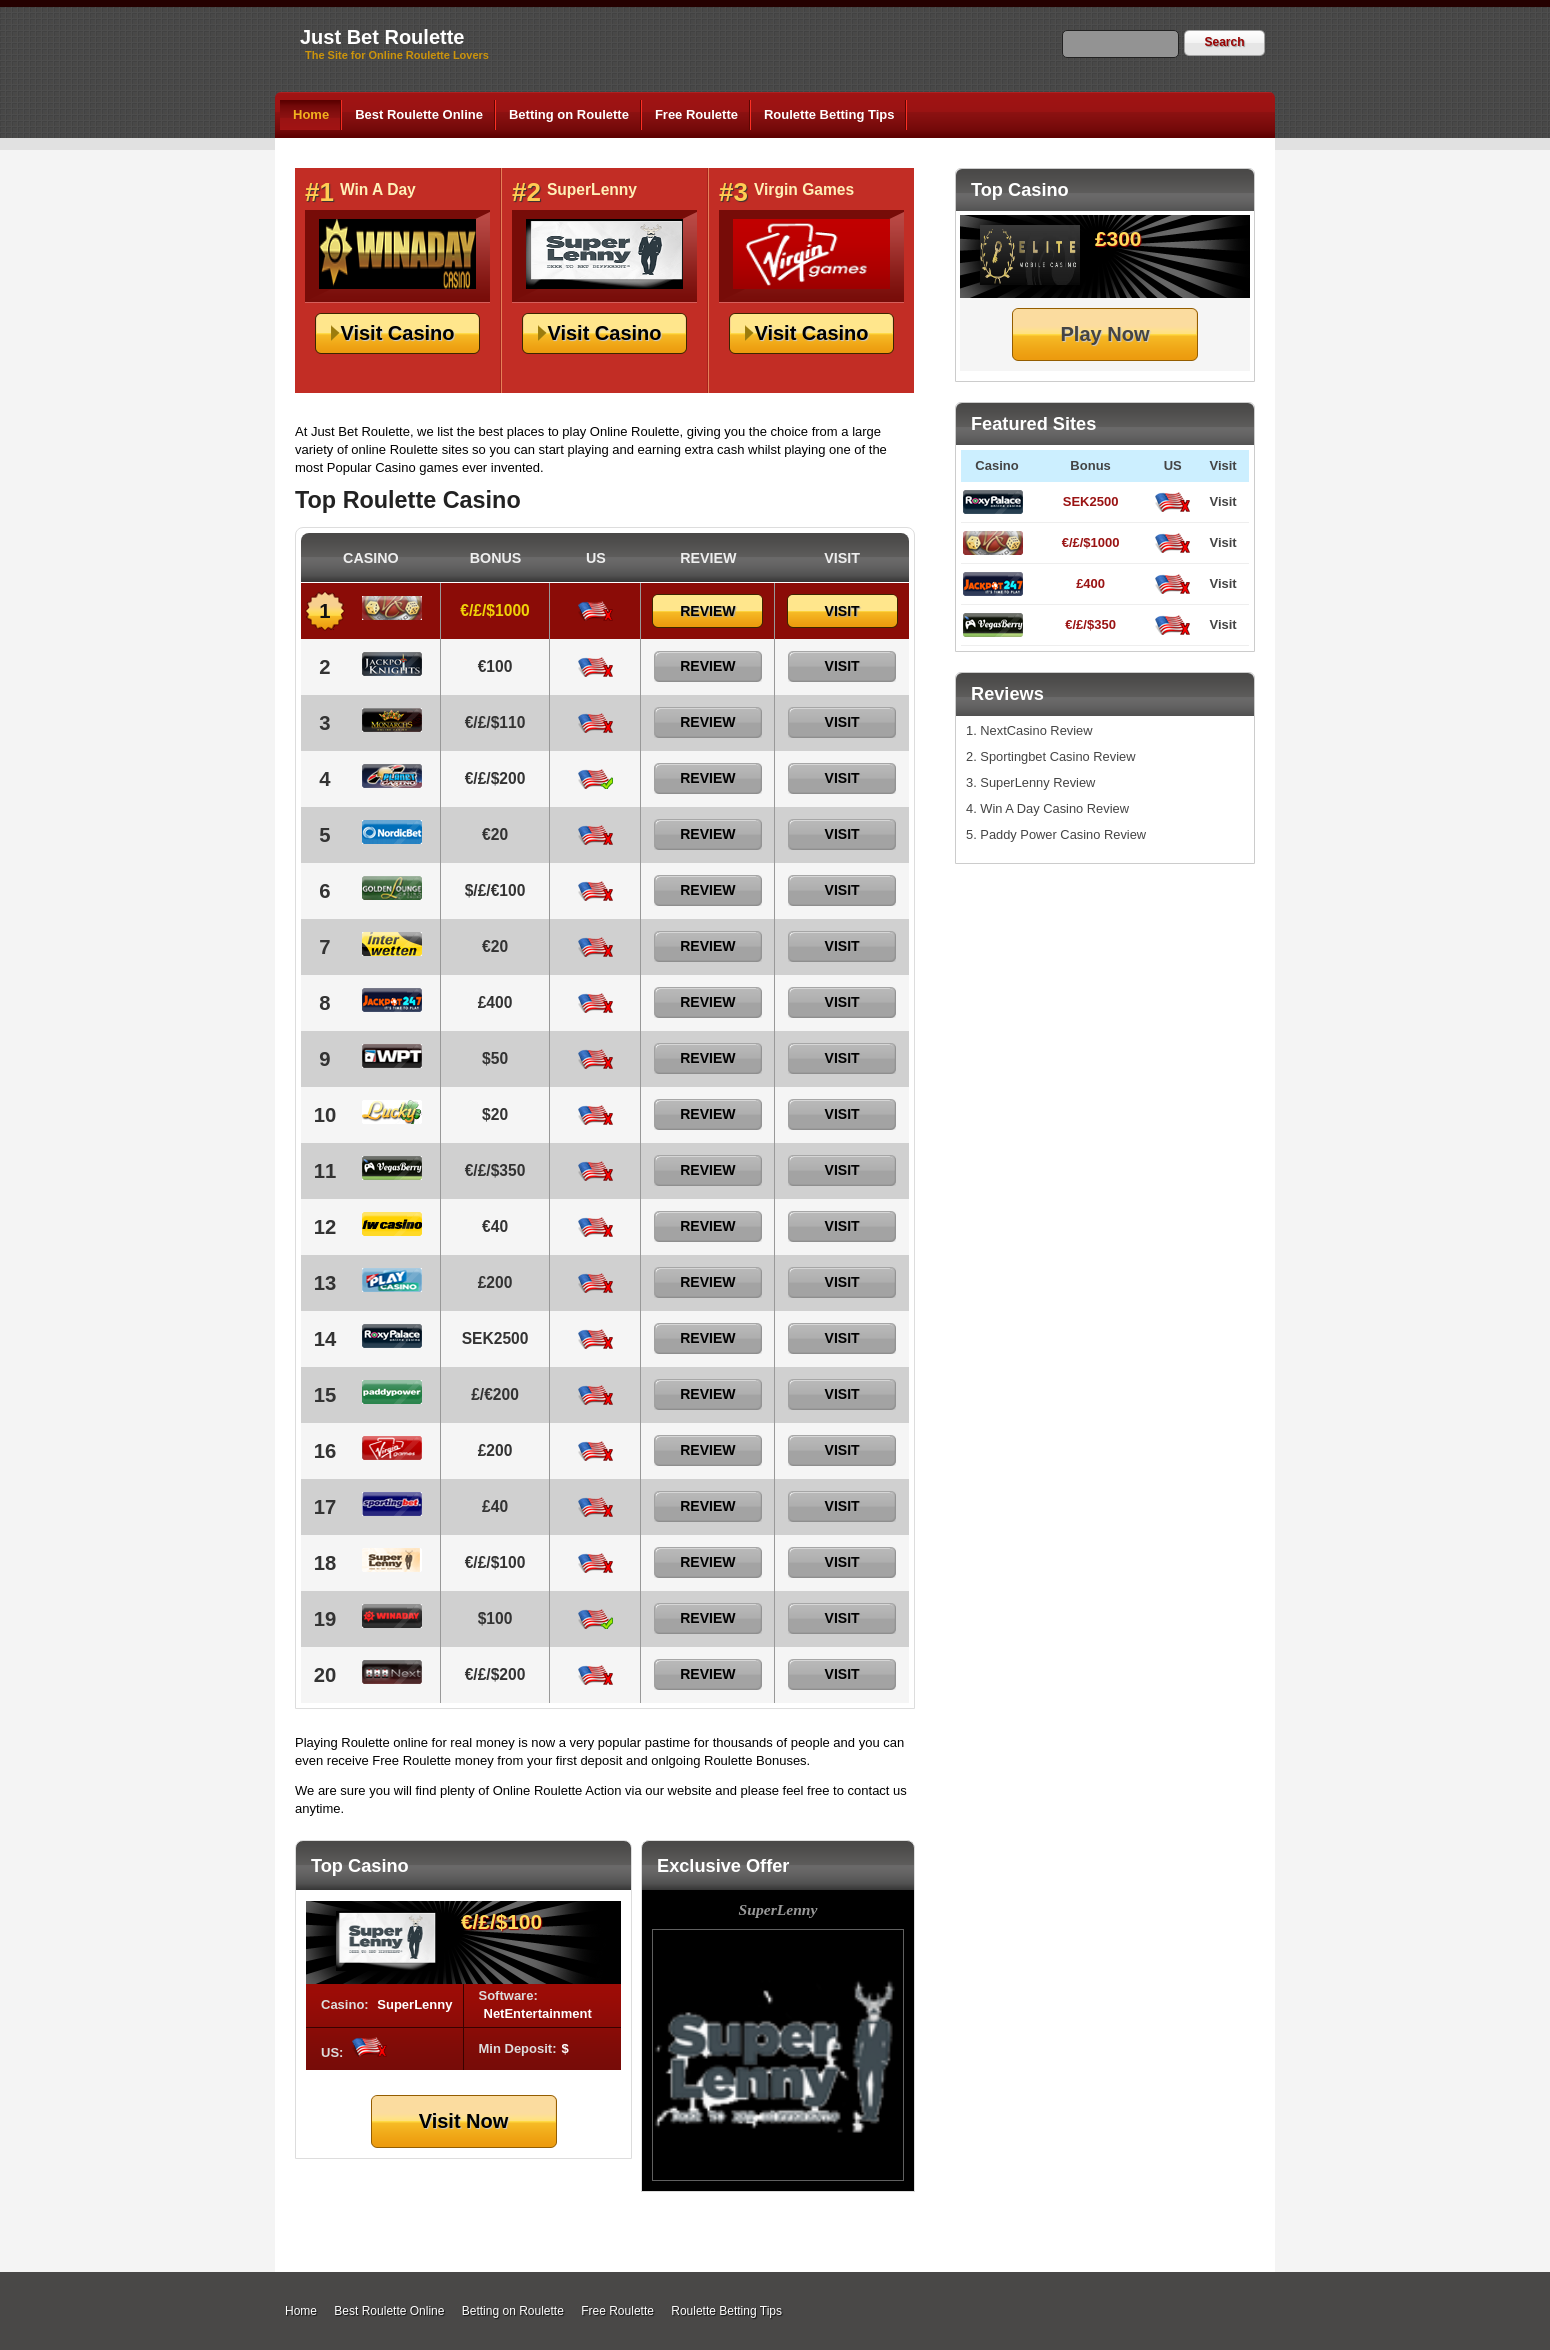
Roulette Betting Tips (829, 114)
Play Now (1105, 334)
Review (707, 611)
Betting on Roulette (569, 114)
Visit (1222, 501)
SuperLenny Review (1037, 782)
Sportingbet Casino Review (1057, 756)
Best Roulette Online (419, 114)
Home (311, 114)
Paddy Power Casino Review (1063, 834)
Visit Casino (397, 333)
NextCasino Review (1036, 730)
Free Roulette (696, 114)
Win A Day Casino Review (1054, 808)
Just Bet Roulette (382, 37)
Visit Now (464, 2121)
